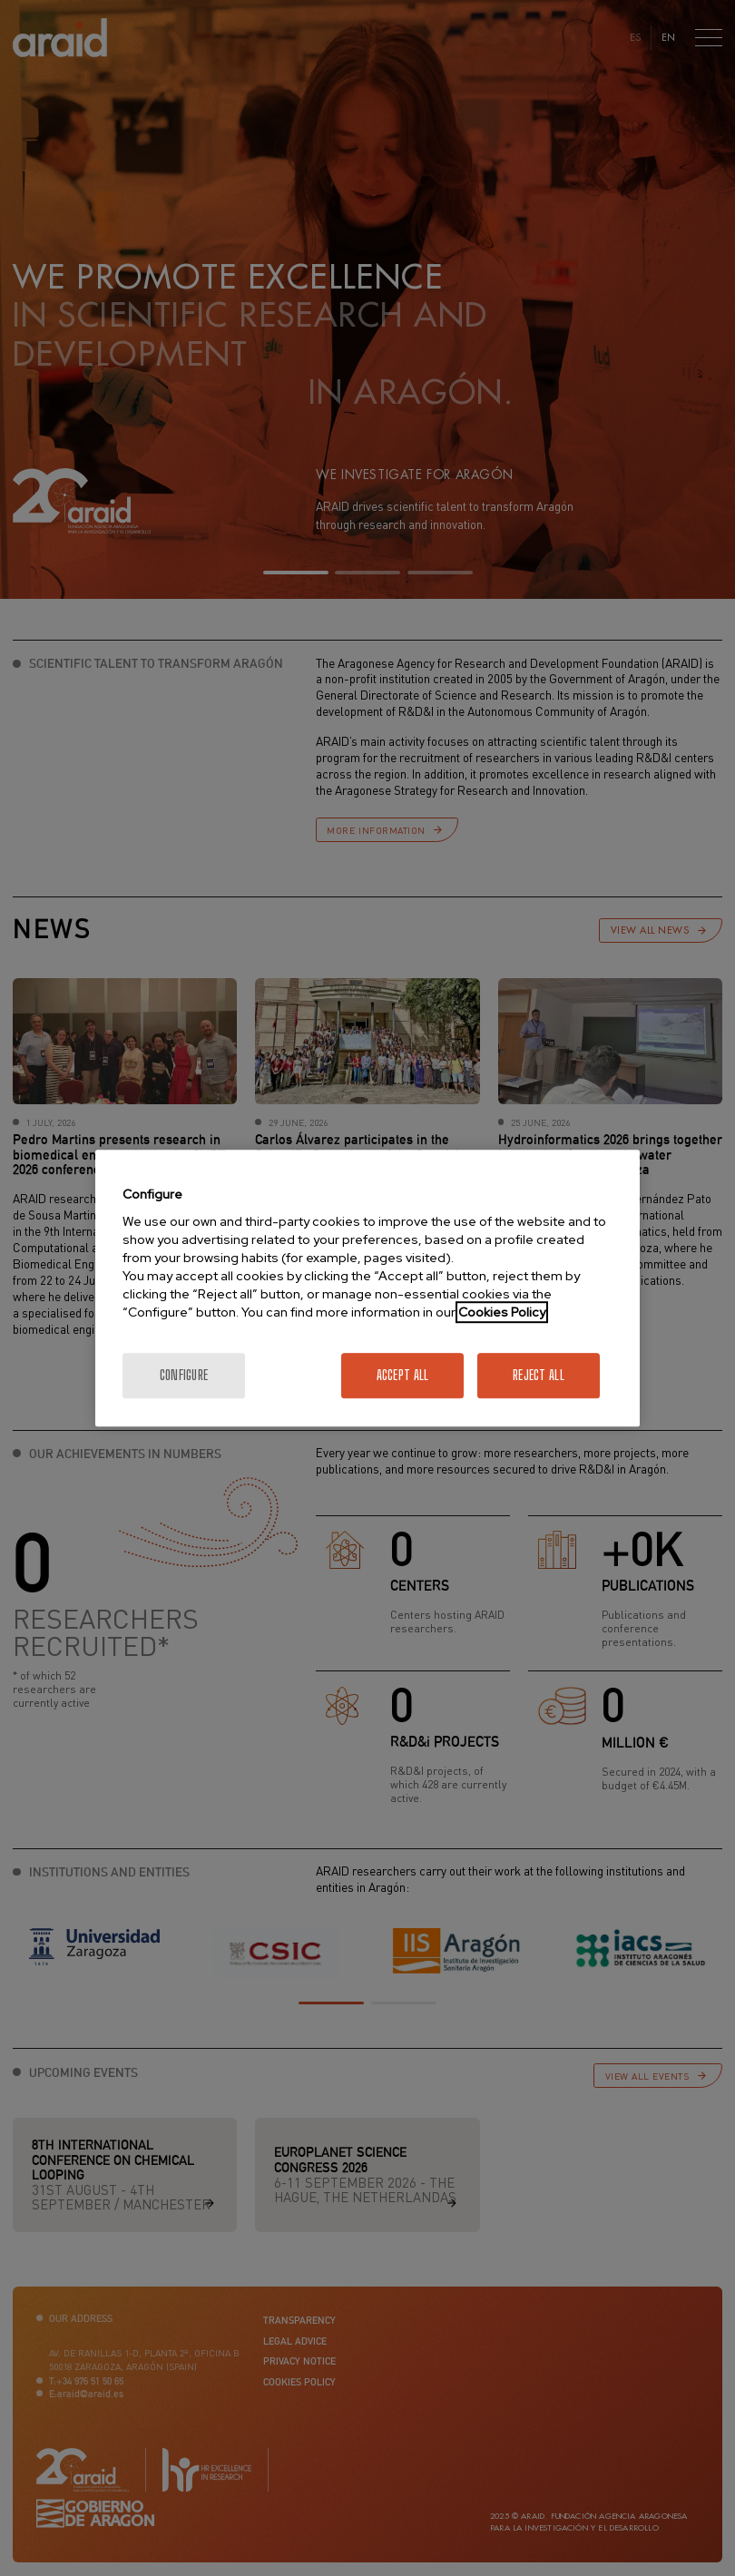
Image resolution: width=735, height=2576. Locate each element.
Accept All (403, 1375)
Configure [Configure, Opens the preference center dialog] (184, 1375)
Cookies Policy (501, 1312)
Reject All (538, 1375)
